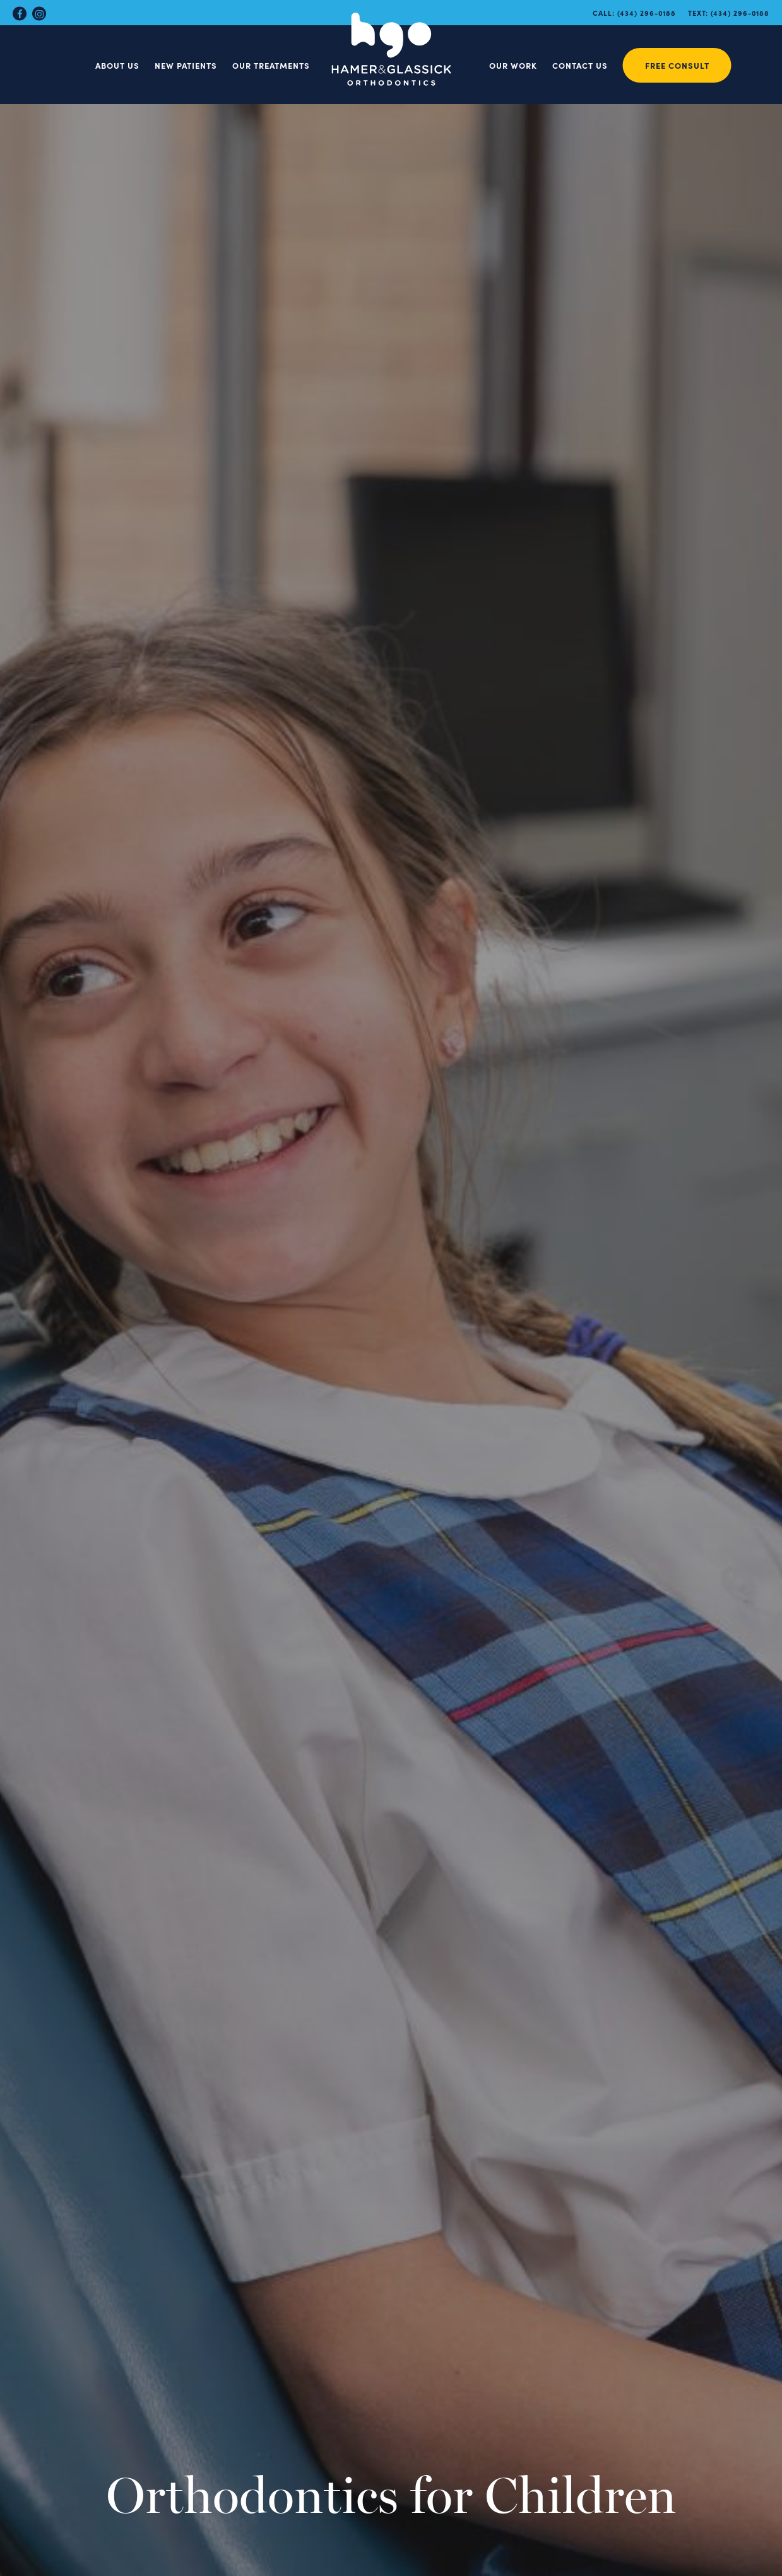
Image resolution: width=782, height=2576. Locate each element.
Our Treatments (271, 65)
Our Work (513, 65)
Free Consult (677, 65)
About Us (117, 65)
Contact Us (580, 65)
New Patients (186, 65)
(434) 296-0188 (646, 13)
